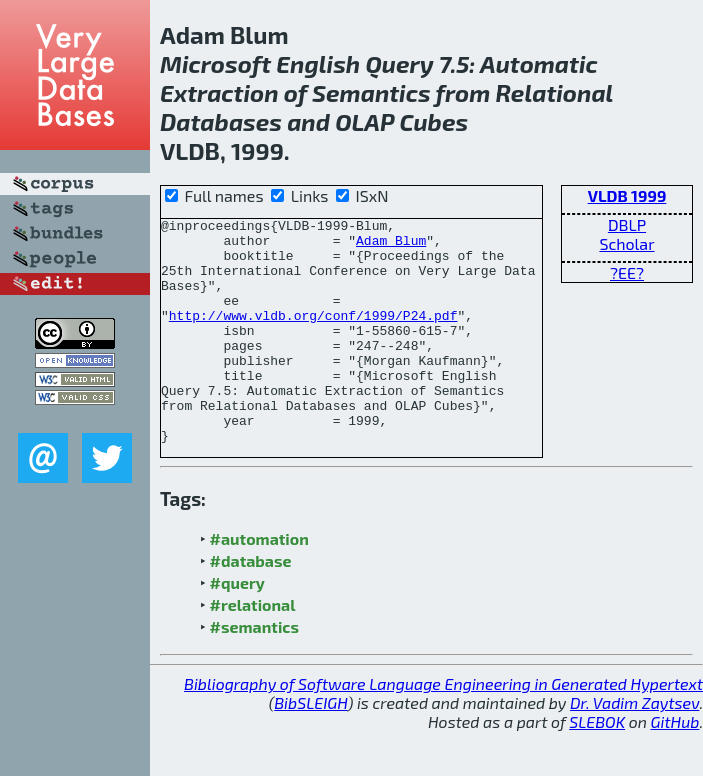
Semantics (371, 92)
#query (237, 627)
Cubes (433, 121)
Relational (554, 92)
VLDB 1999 (627, 195)
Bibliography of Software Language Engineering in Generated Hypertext (443, 728)
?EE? (627, 272)
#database (251, 605)
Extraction (219, 92)
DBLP (627, 224)
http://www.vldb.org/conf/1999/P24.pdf (313, 336)
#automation (259, 583)
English (318, 63)
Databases (221, 121)
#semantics (254, 671)
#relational (253, 649)
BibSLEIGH (310, 747)
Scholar (626, 243)
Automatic (539, 63)
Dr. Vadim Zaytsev (634, 747)
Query (399, 63)
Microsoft (215, 63)
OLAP (364, 121)
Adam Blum (391, 246)
